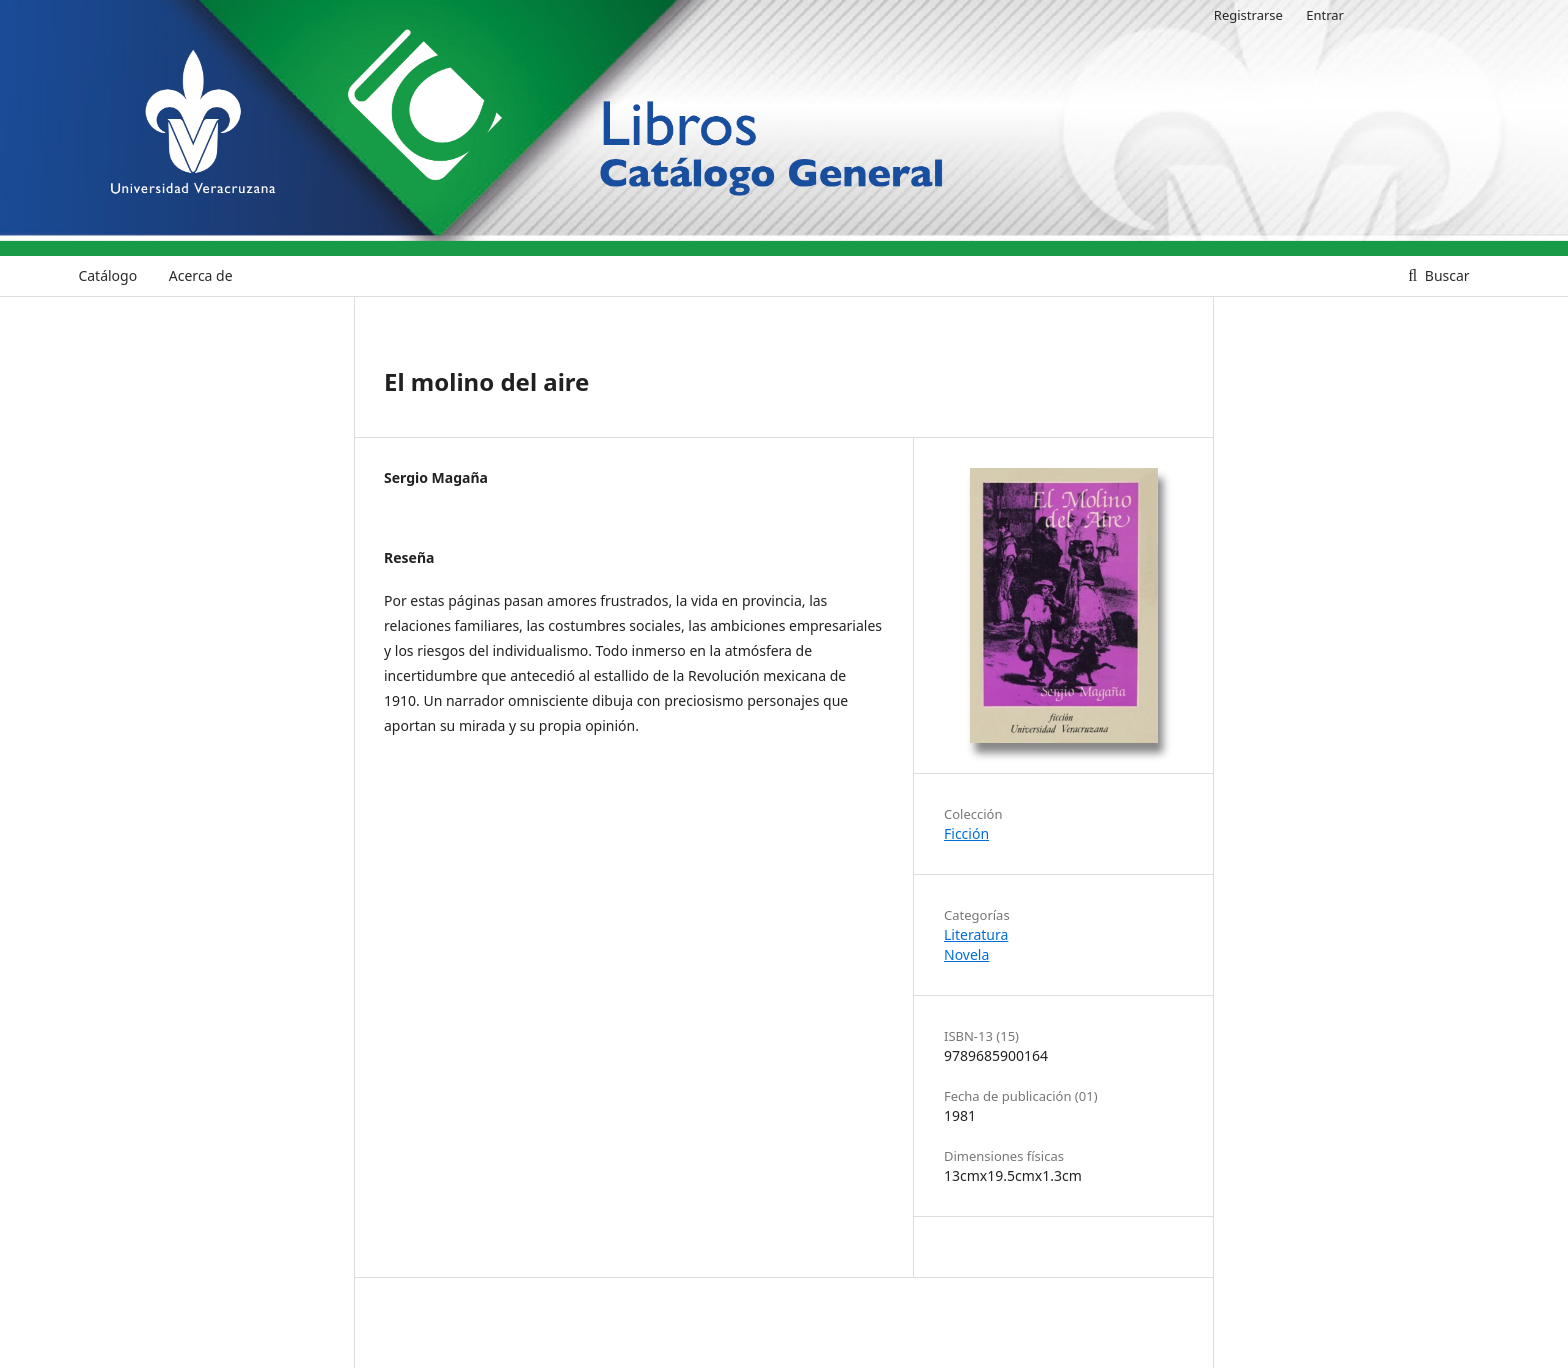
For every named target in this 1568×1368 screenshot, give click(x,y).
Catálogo (107, 275)
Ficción (966, 833)
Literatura (976, 934)
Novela (966, 954)
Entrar (1325, 15)
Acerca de (201, 275)
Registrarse (1248, 15)
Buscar (1445, 275)
